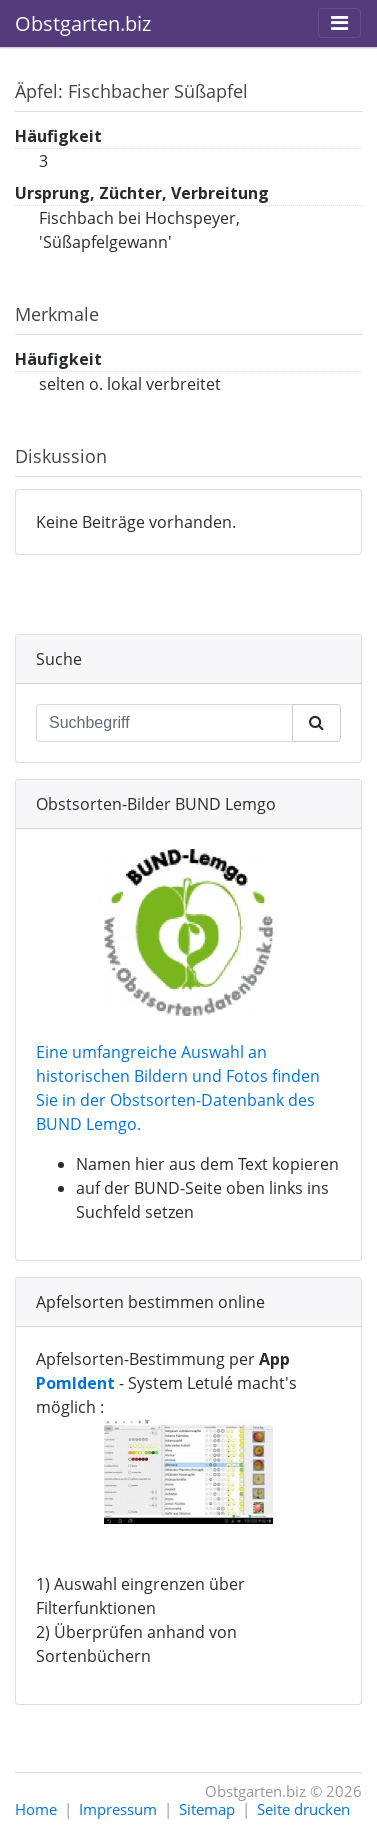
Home (36, 1809)
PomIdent (75, 1383)
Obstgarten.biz (83, 23)
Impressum (118, 1809)
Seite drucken (303, 1809)
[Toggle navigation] (339, 23)
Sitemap (207, 1809)
